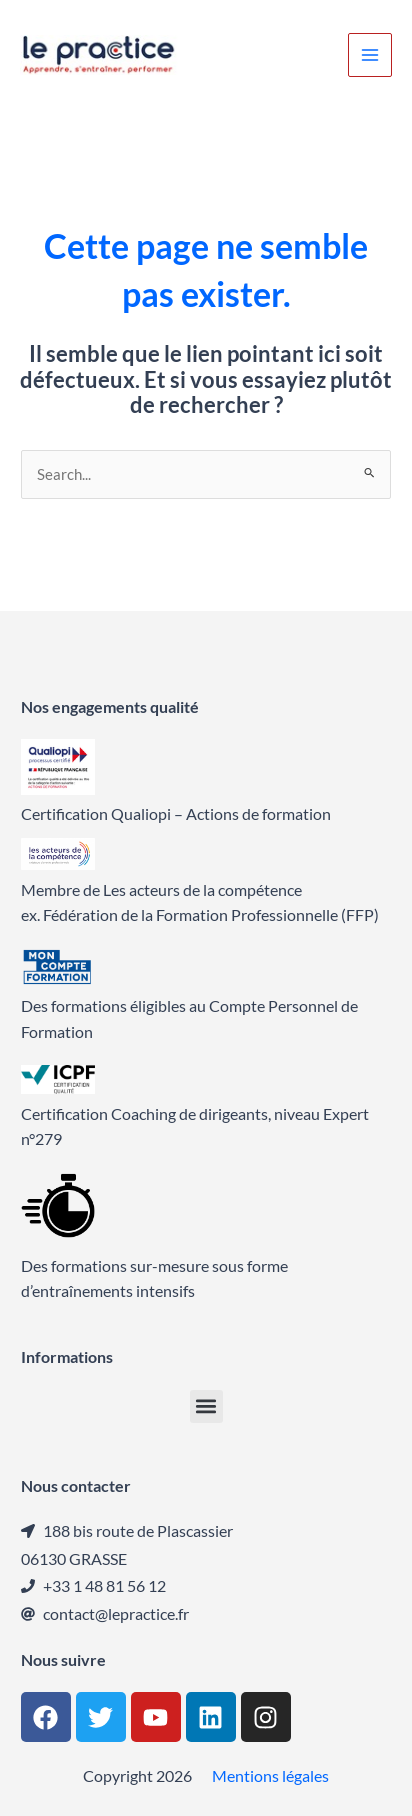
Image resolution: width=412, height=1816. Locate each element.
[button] (206, 1406)
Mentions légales (270, 1775)
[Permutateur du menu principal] (370, 55)
